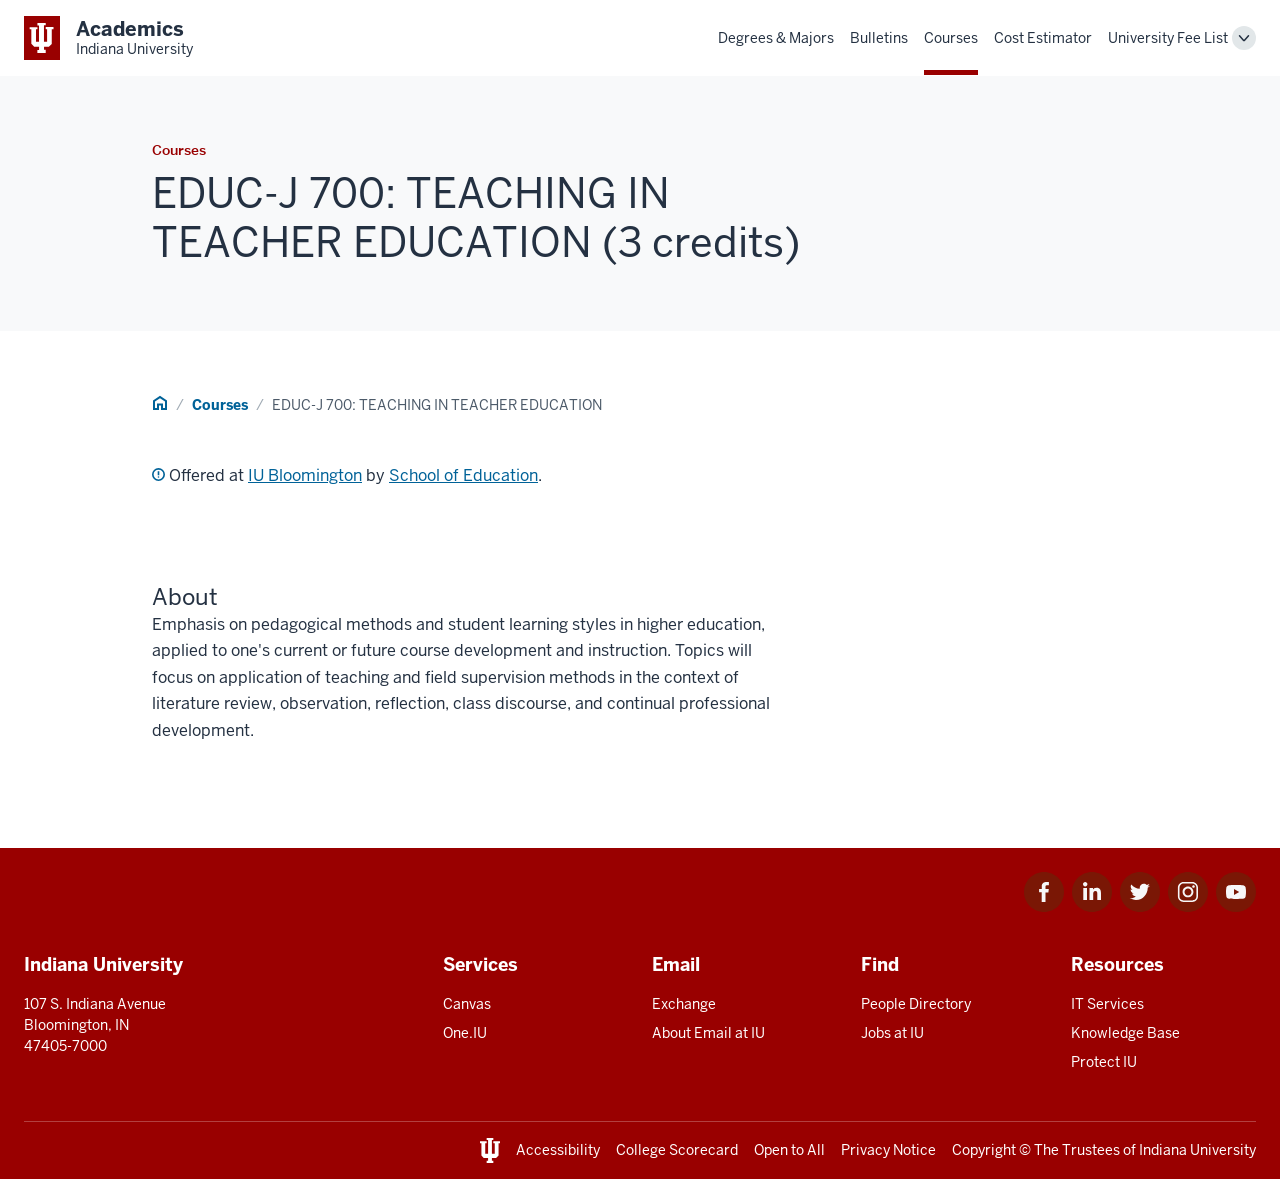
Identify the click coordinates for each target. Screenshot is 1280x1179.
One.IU (465, 1033)
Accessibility (558, 1150)
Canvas (467, 1004)
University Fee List (1168, 38)
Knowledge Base (1125, 1033)
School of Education (463, 475)
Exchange (684, 1004)
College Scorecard (677, 1150)
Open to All (789, 1150)
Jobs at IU (892, 1033)
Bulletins (879, 38)
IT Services (1107, 1004)
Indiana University (1197, 1150)
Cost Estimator (1043, 38)
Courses (951, 38)
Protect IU (1104, 1062)
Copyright (984, 1150)
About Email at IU (708, 1033)
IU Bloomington (305, 475)
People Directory (916, 1004)
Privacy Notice (888, 1150)
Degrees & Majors (776, 38)
